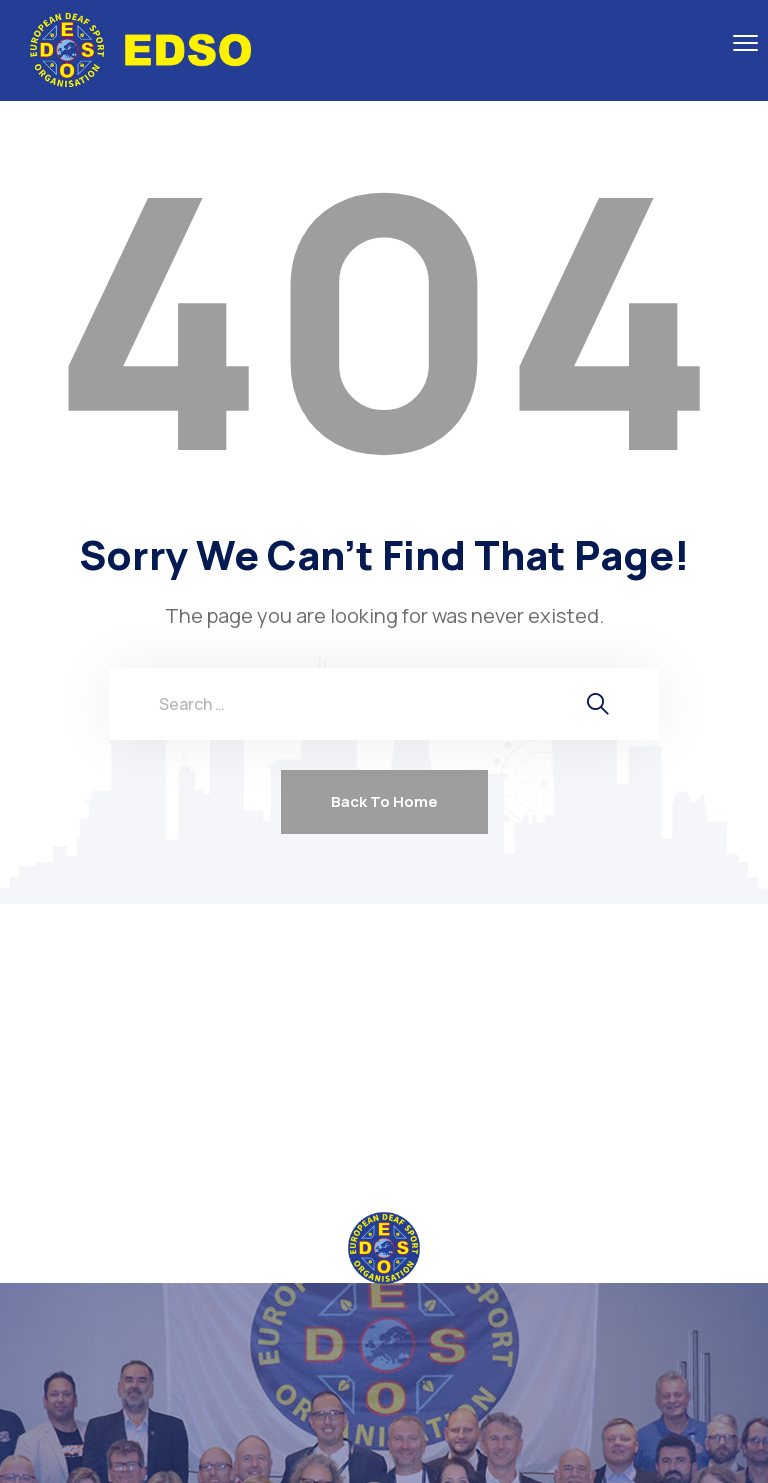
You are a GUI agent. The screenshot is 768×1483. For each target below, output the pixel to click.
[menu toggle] (745, 42)
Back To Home (384, 801)
